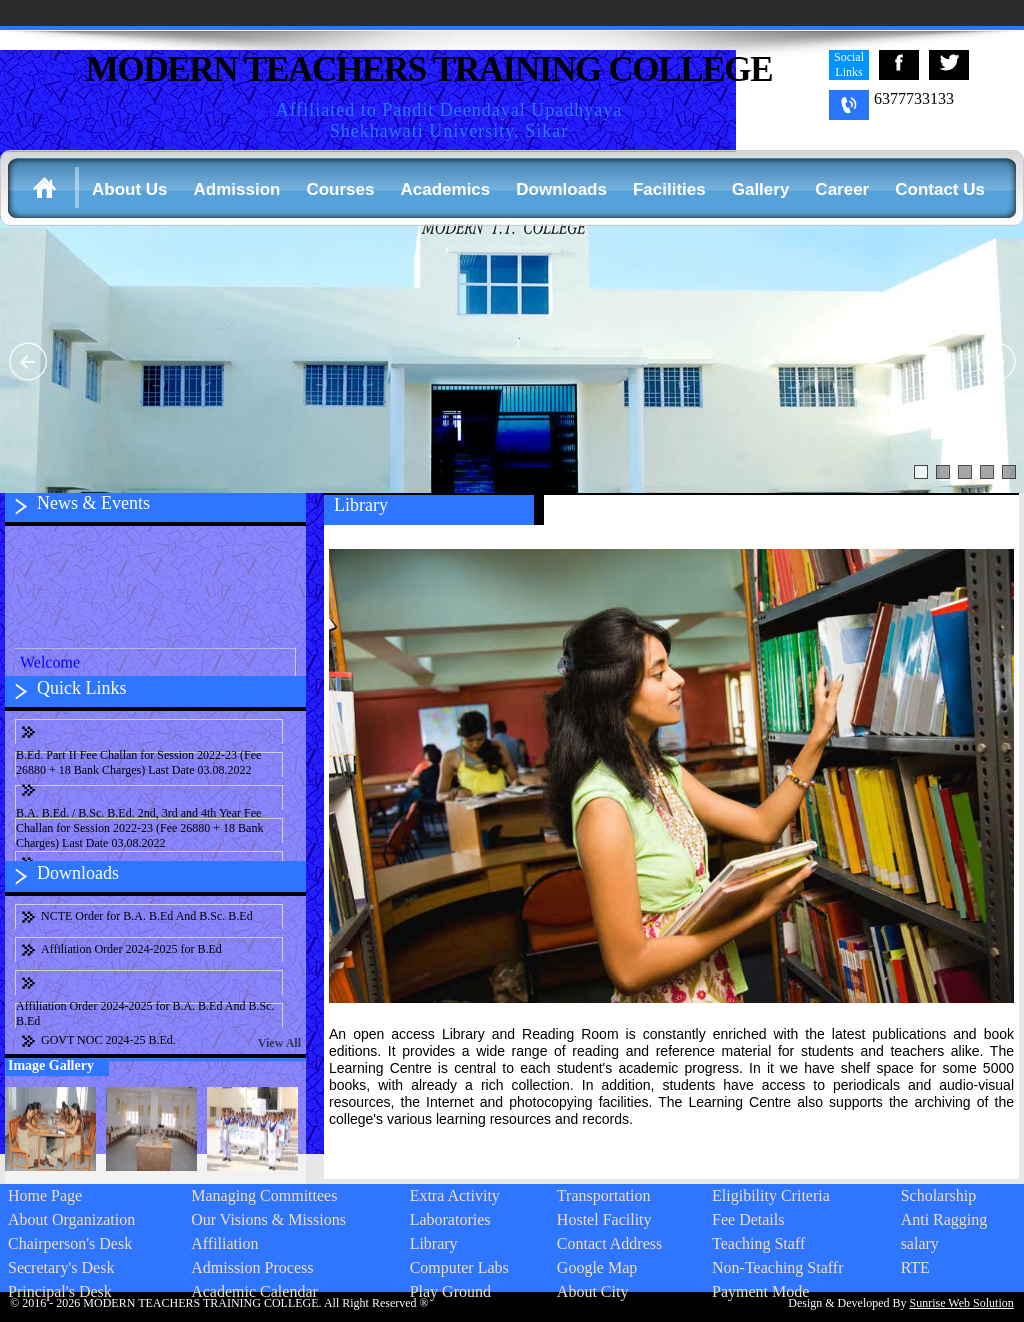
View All (279, 1043)
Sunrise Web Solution (962, 1303)
